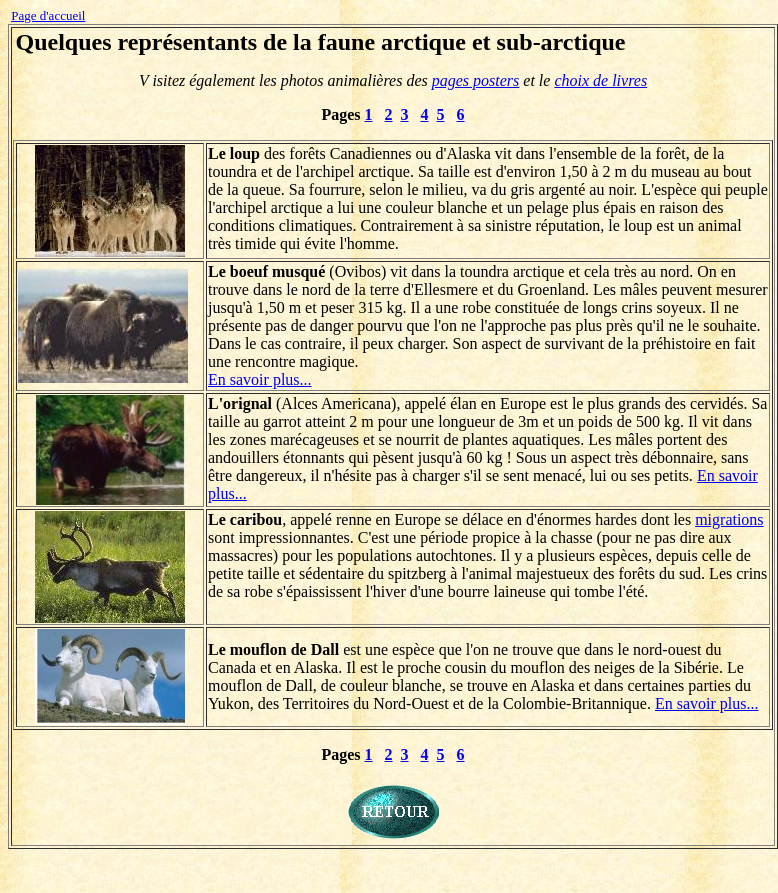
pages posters (476, 80)
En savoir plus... (260, 379)
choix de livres (600, 80)
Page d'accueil (48, 15)
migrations (729, 519)
